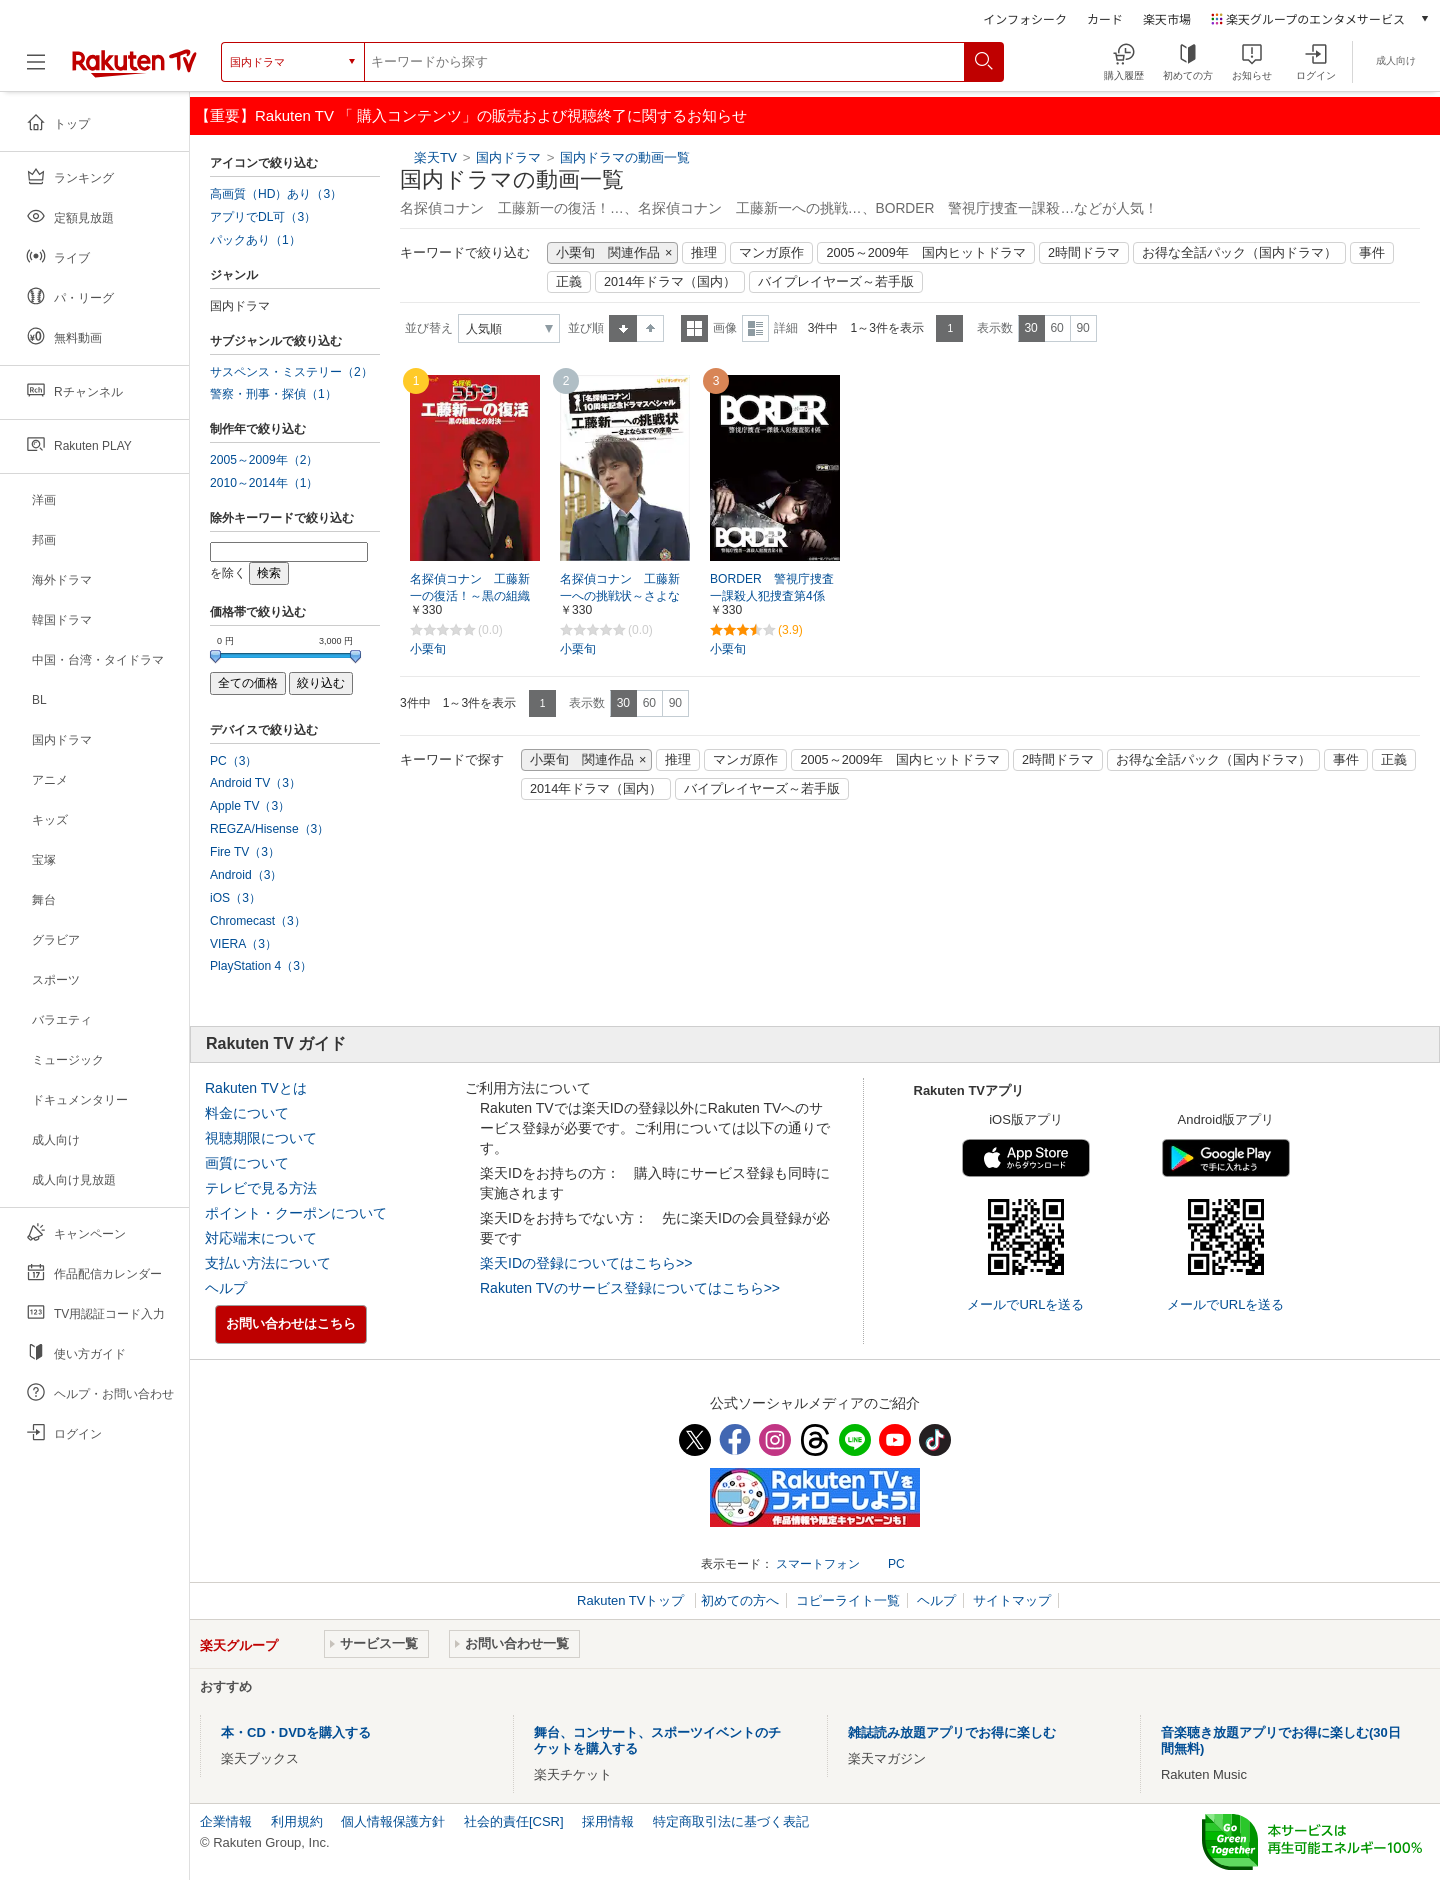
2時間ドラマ (1084, 253)
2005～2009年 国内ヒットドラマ (925, 253)
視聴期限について (261, 1138)
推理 (704, 253)
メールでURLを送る (1025, 1304)
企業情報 (226, 1821)
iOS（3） (235, 898)
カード (1105, 18)
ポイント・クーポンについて (296, 1213)
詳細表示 (755, 328)
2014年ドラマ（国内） (670, 282)
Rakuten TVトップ (632, 1600)
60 (1056, 328)
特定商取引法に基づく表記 (731, 1821)
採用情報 (608, 1821)
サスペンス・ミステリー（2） (291, 372)
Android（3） (246, 875)
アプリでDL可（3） (263, 217)
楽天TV (435, 157)
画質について (247, 1163)
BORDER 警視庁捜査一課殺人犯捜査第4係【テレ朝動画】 (772, 596)
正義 (569, 282)
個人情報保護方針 (393, 1821)
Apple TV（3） (250, 806)
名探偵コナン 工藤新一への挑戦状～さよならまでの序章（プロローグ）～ (620, 597)
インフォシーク (1025, 18)
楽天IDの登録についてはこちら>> (586, 1263)
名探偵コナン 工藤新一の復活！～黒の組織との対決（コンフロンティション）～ (470, 597)
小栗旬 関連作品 (608, 253)
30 (1030, 328)
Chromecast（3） (258, 921)
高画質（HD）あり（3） (276, 194)
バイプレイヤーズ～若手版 (836, 282)
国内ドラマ (510, 157)
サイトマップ (1012, 1600)
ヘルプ (226, 1288)
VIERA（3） (243, 944)
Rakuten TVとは (256, 1088)
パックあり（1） (255, 240)
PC (896, 1564)
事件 (1372, 253)
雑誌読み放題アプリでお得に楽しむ (952, 1732)
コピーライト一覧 (848, 1600)
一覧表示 (694, 328)
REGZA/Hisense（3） (269, 829)
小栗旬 (428, 649)
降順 (650, 328)
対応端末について (261, 1238)
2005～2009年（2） (264, 460)
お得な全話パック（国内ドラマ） (1239, 253)
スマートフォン (818, 1564)
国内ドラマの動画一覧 (625, 157)
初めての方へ (740, 1600)
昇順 (623, 328)
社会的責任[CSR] (514, 1821)
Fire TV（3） (245, 852)
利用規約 (297, 1821)
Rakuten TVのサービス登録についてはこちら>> (630, 1288)
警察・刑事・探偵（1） (273, 394)
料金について (247, 1113)
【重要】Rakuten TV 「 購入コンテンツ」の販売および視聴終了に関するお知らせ (471, 115)
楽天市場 (1167, 18)
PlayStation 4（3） (261, 966)
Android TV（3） (255, 783)
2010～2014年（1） (264, 483)
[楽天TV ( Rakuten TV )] (134, 62)
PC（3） (234, 761)
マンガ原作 (771, 253)
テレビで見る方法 (261, 1188)
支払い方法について (268, 1263)
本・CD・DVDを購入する (296, 1732)
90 (1082, 328)
